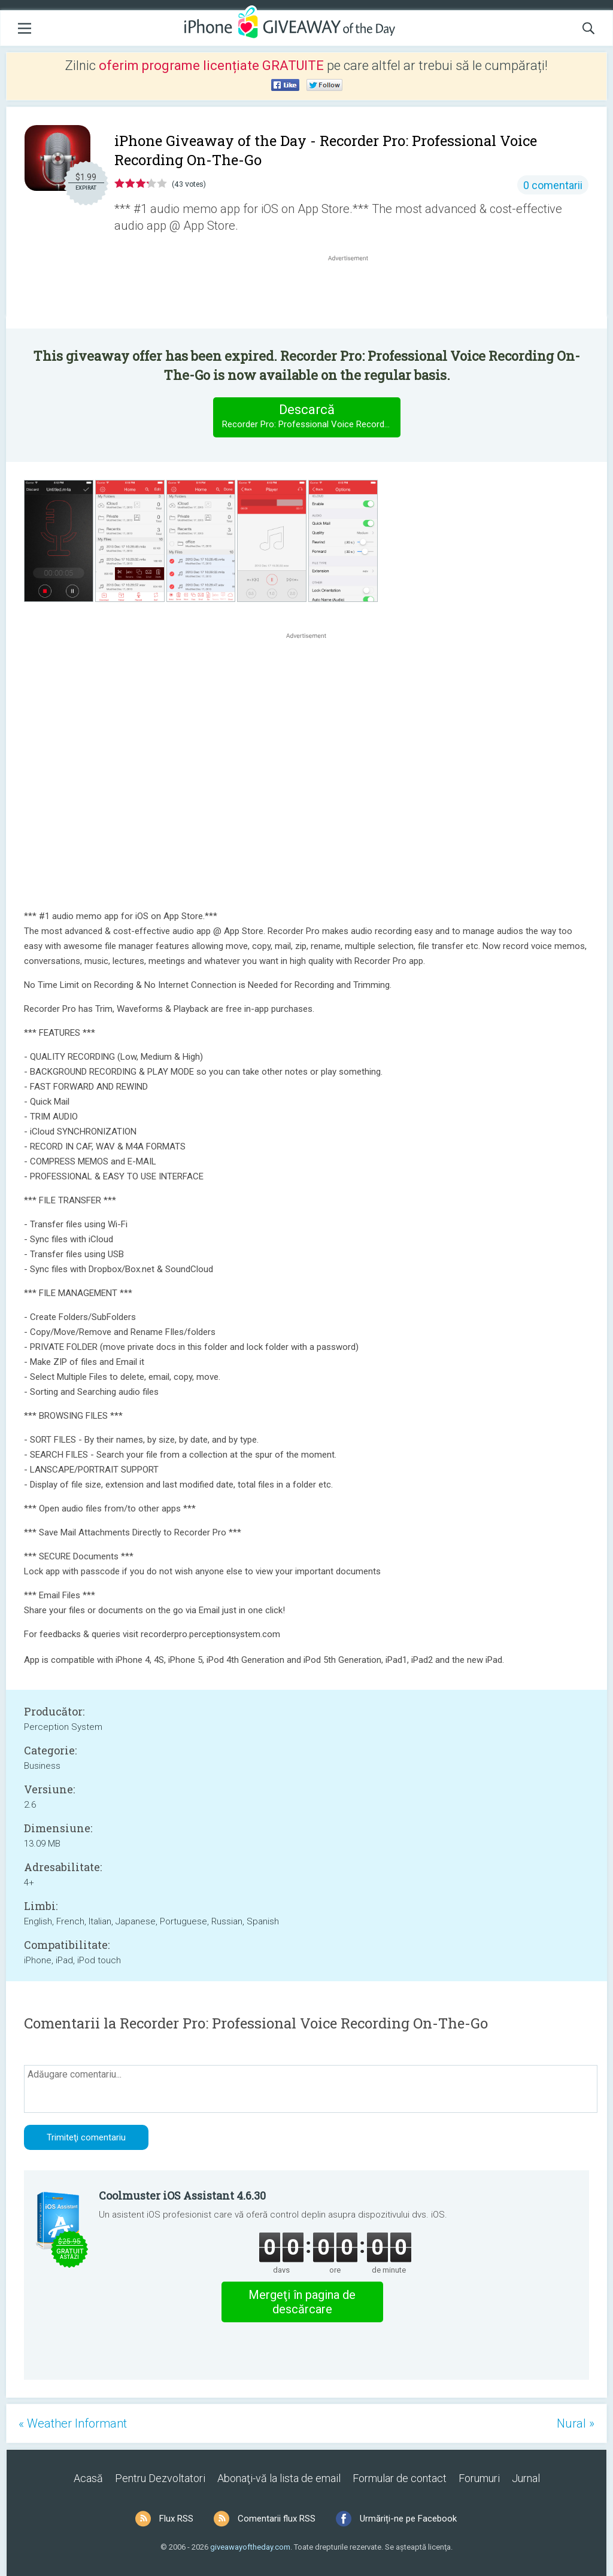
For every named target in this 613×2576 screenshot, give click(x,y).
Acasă (88, 2478)
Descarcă (311, 416)
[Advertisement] (354, 293)
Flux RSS (176, 2518)
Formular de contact (400, 2478)
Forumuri (479, 2478)
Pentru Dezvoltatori (160, 2478)
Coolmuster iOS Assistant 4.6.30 (182, 2195)
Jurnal (526, 2478)
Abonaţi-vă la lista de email (279, 2478)
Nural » (575, 2423)
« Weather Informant (73, 2423)
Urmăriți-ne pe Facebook (408, 2518)
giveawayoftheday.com (250, 2546)
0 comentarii (552, 185)
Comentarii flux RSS (276, 2518)
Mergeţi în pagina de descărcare (302, 2302)
